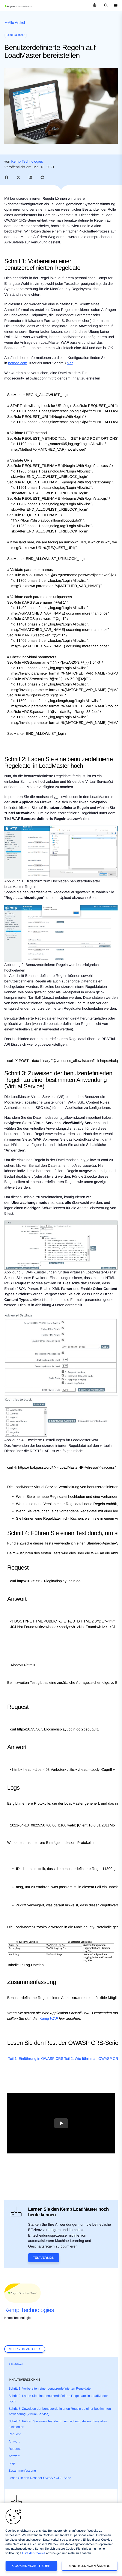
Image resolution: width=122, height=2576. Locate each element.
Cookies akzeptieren (31, 2565)
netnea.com (17, 363)
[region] (61, 2539)
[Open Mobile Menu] (115, 5)
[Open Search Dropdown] (105, 5)
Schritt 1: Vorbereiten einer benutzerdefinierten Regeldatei (50, 2388)
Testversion (43, 2257)
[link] (6, 177)
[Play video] (61, 2123)
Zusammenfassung (22, 2471)
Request (15, 2434)
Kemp (48, 2019)
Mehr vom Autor (23, 2349)
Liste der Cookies (33, 2553)
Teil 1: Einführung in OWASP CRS (35, 2059)
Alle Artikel (16, 23)
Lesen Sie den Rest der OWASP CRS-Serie (40, 2478)
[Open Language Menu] (94, 5)
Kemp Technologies (29, 2310)
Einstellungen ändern (90, 2565)
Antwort (14, 2441)
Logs (12, 2463)
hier (69, 363)
